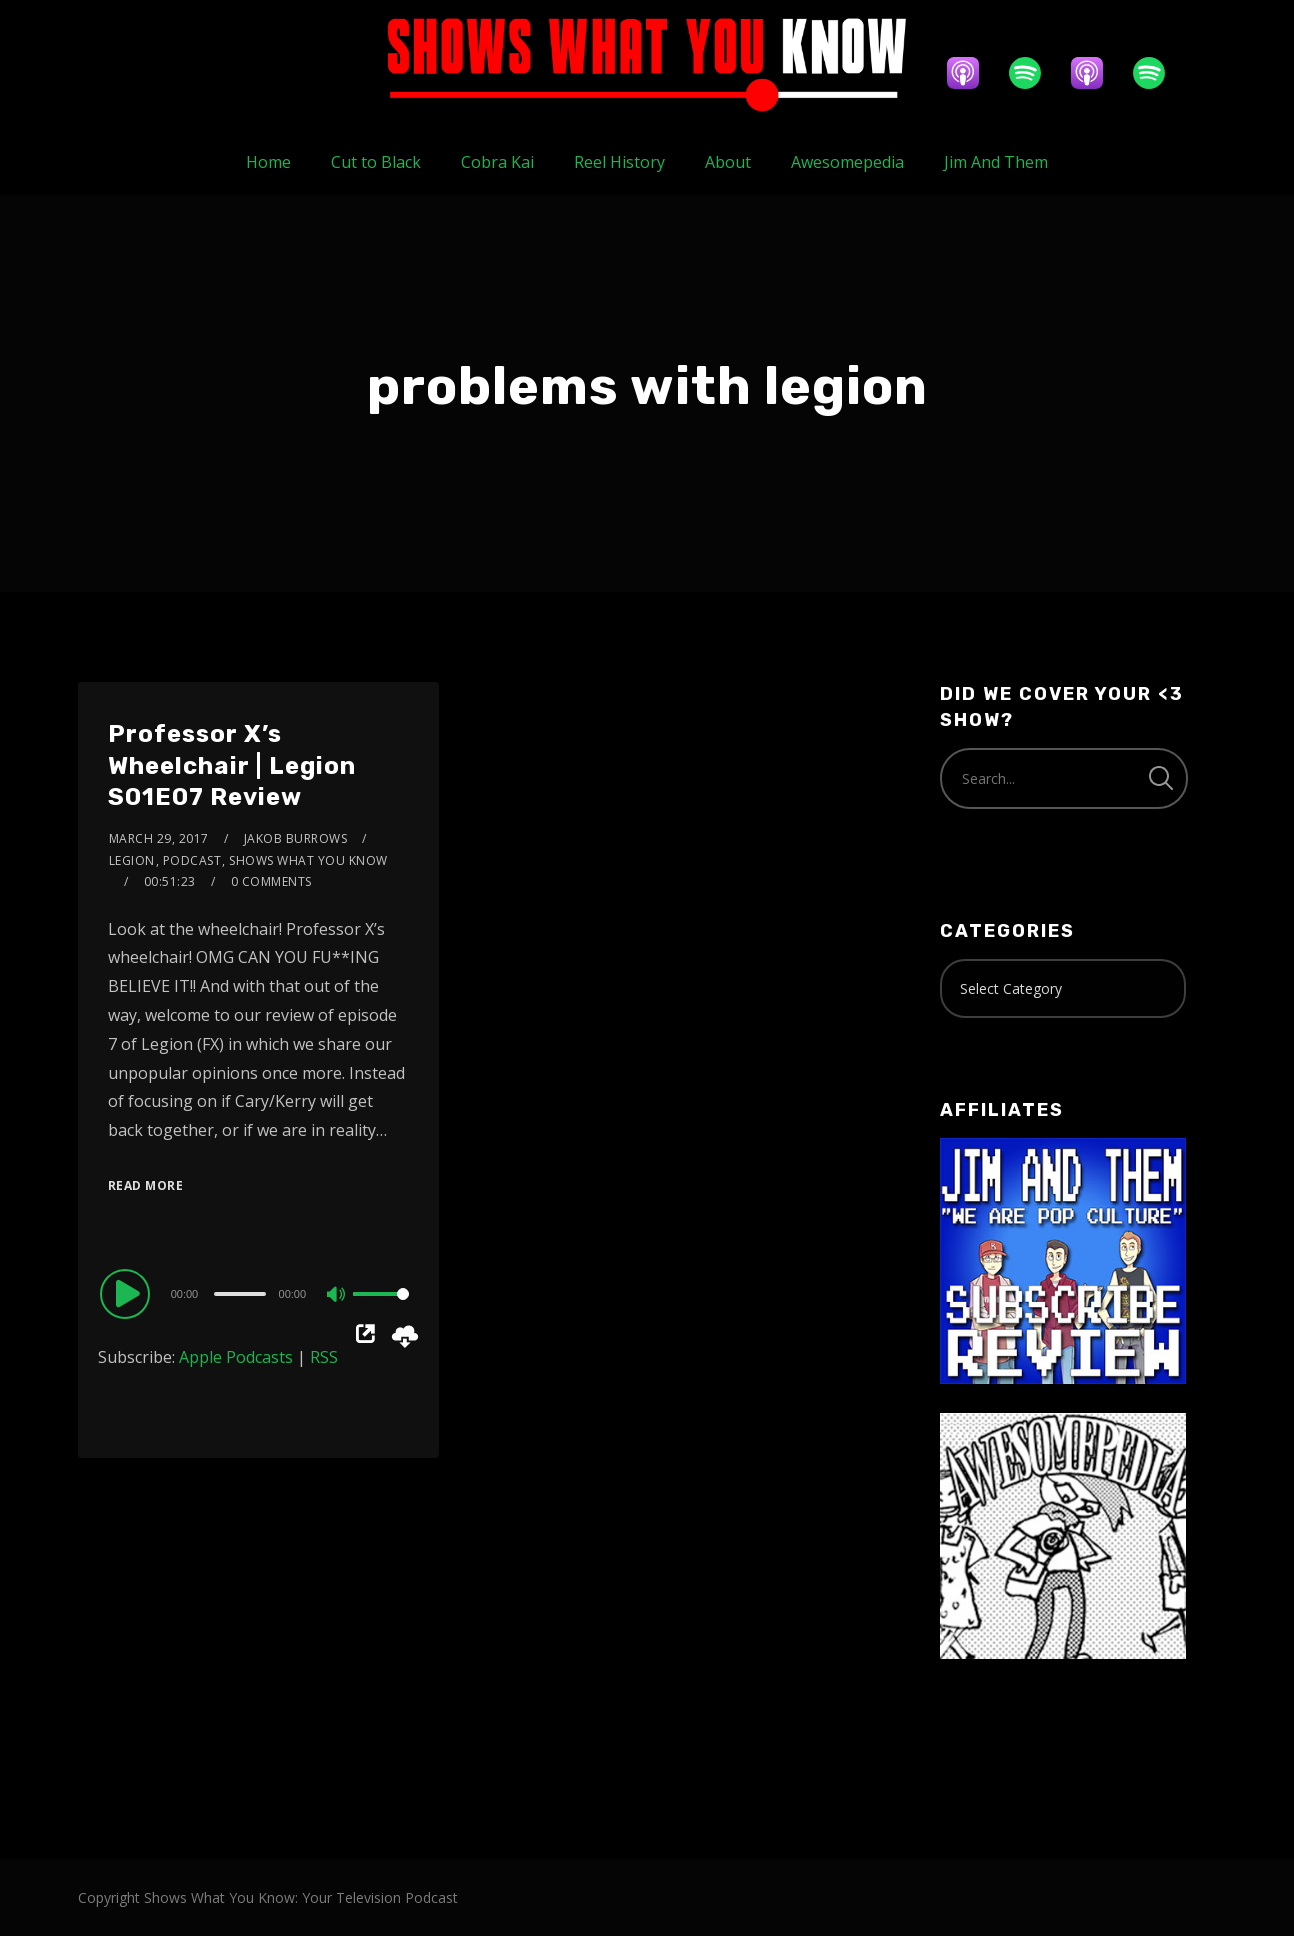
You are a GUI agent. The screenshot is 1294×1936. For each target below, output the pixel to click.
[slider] (239, 1294)
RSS (324, 1357)
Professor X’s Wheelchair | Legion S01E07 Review (232, 765)
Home (268, 162)
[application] (258, 1293)
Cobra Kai (497, 162)
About (728, 162)
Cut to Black (376, 162)
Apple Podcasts (236, 1357)
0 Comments (271, 881)
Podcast (192, 860)
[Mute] (337, 1296)
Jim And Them (996, 162)
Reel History (619, 162)
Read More (146, 1185)
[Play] (128, 1293)
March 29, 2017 (159, 838)
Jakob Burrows (296, 838)
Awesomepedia (847, 162)
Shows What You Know (308, 860)
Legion (132, 860)
